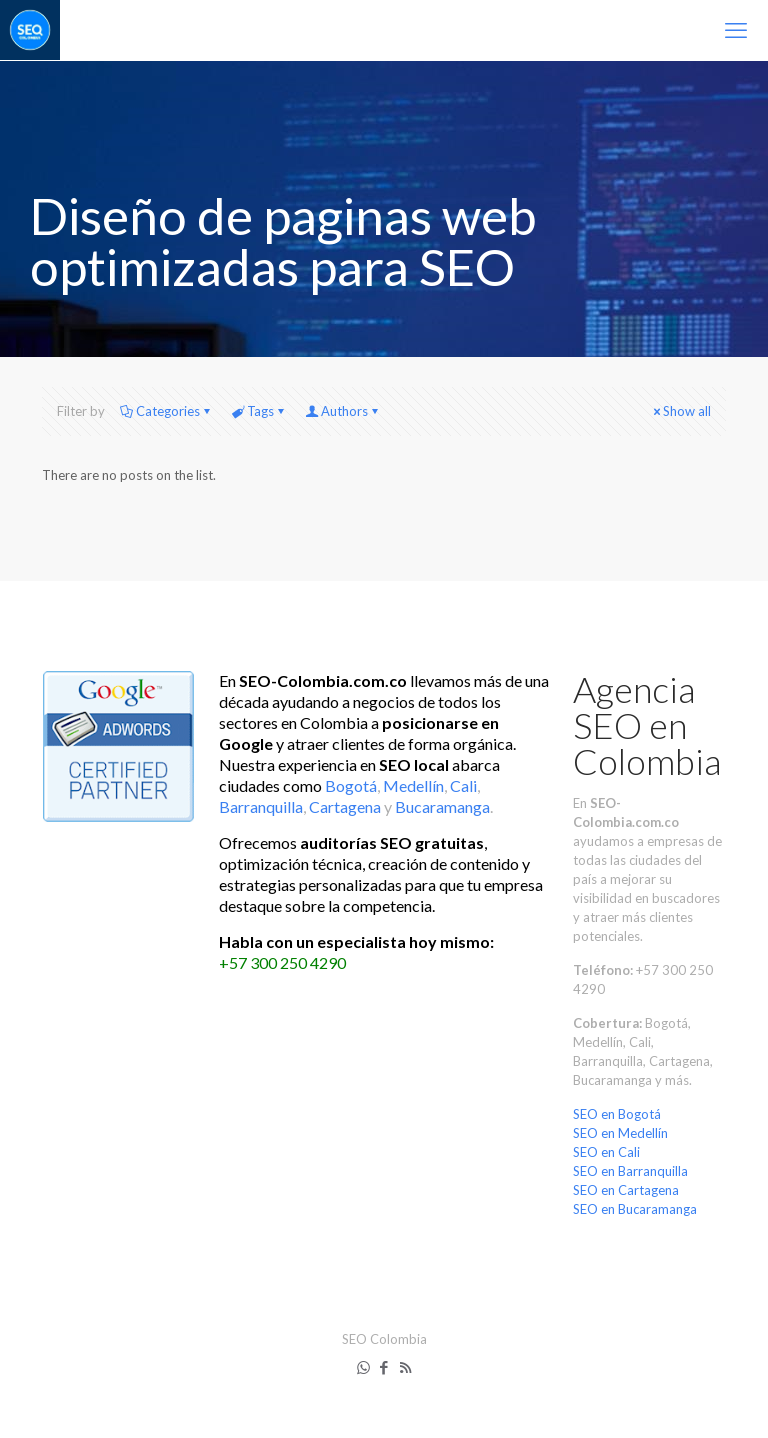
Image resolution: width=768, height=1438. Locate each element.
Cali (463, 785)
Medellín (413, 785)
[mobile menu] (736, 30)
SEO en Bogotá (617, 1114)
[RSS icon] (405, 1367)
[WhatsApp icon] (363, 1367)
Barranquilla (261, 806)
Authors (343, 411)
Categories (166, 411)
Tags (259, 411)
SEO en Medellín (620, 1133)
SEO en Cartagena (626, 1190)
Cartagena (345, 806)
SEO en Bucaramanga (635, 1209)
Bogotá (351, 785)
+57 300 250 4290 (282, 962)
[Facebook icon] (384, 1367)
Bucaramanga (442, 806)
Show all (680, 411)
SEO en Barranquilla (630, 1171)
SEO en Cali (606, 1152)
